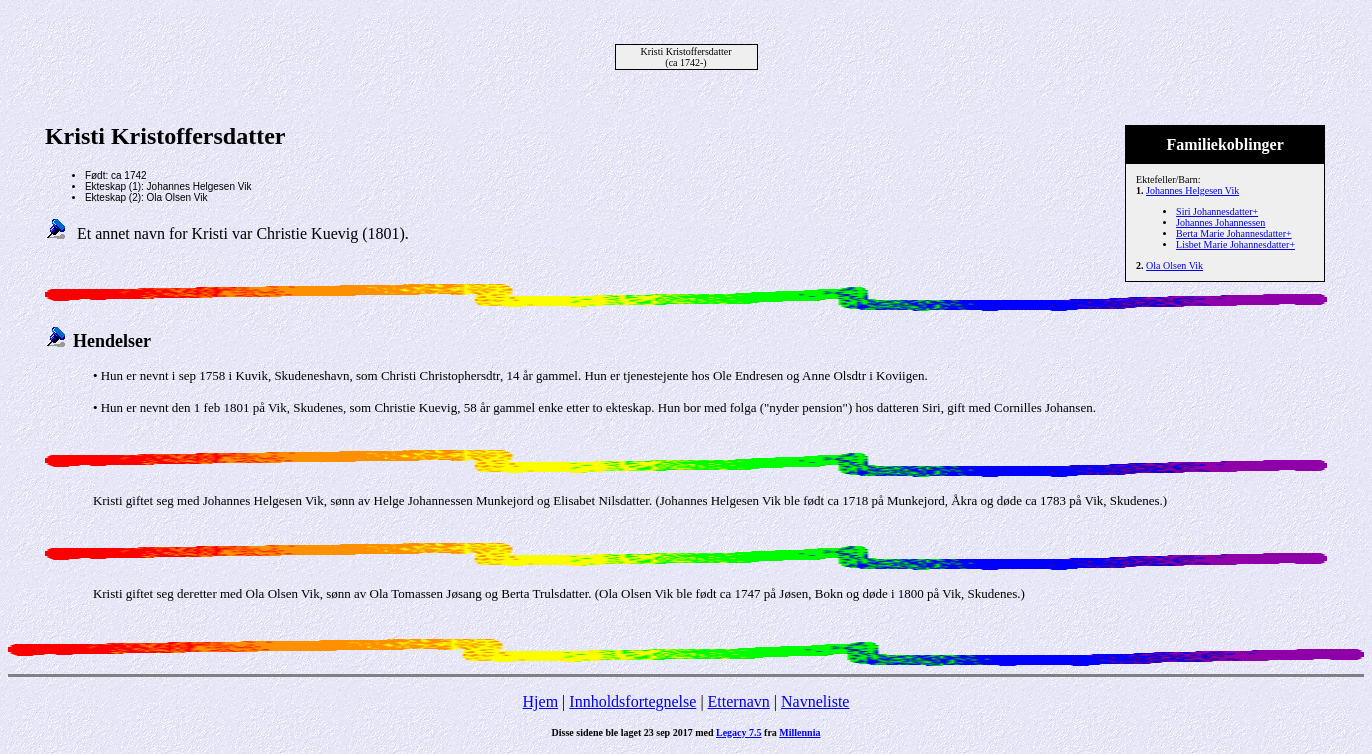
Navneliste (815, 701)
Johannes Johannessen (1220, 222)
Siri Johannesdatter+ (1217, 211)
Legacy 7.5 (739, 732)
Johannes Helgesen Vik (1192, 190)
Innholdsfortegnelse (632, 701)
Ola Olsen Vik (1174, 265)
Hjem (541, 701)
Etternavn (739, 701)
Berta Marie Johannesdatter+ (1234, 233)
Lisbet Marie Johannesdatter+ (1235, 244)
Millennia (799, 732)
